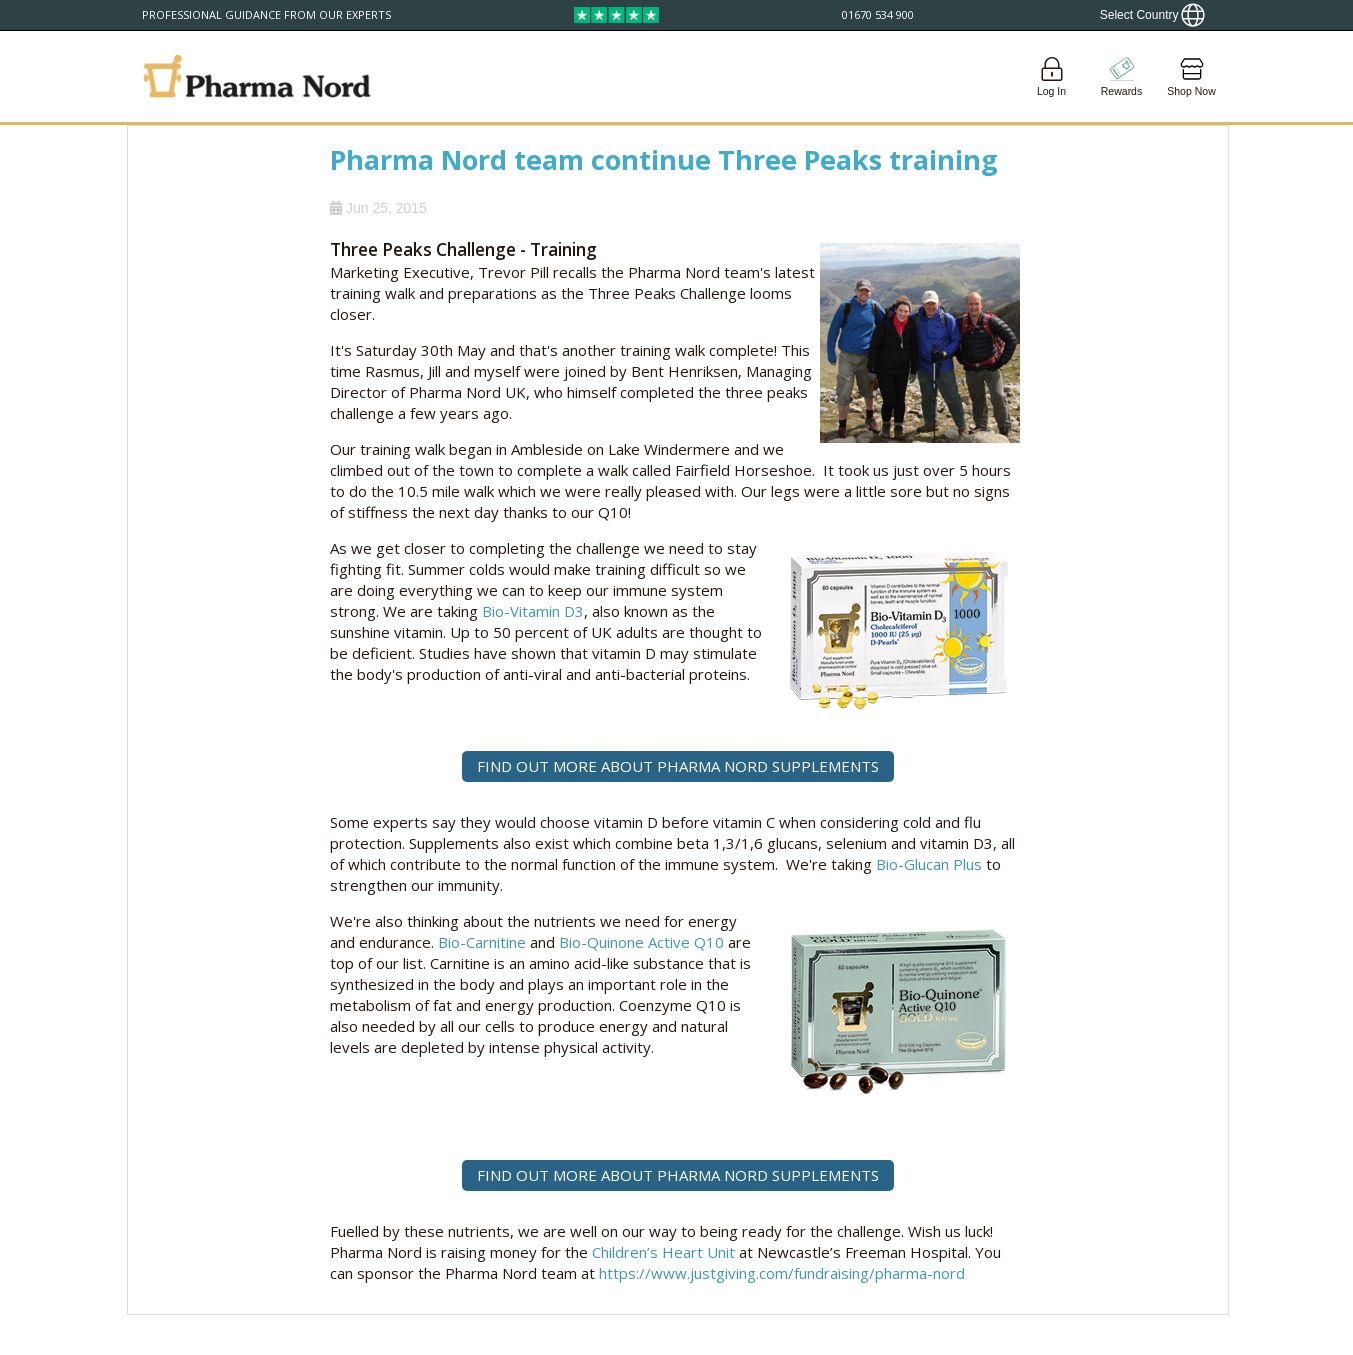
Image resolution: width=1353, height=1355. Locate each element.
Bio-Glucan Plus (929, 864)
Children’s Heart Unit (663, 1252)
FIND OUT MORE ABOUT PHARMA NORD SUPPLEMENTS (678, 766)
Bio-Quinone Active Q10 (641, 942)
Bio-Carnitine (482, 942)
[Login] (1052, 76)
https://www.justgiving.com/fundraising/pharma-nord (782, 1273)
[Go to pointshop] (1122, 76)
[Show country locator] (1153, 15)
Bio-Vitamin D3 (533, 611)
